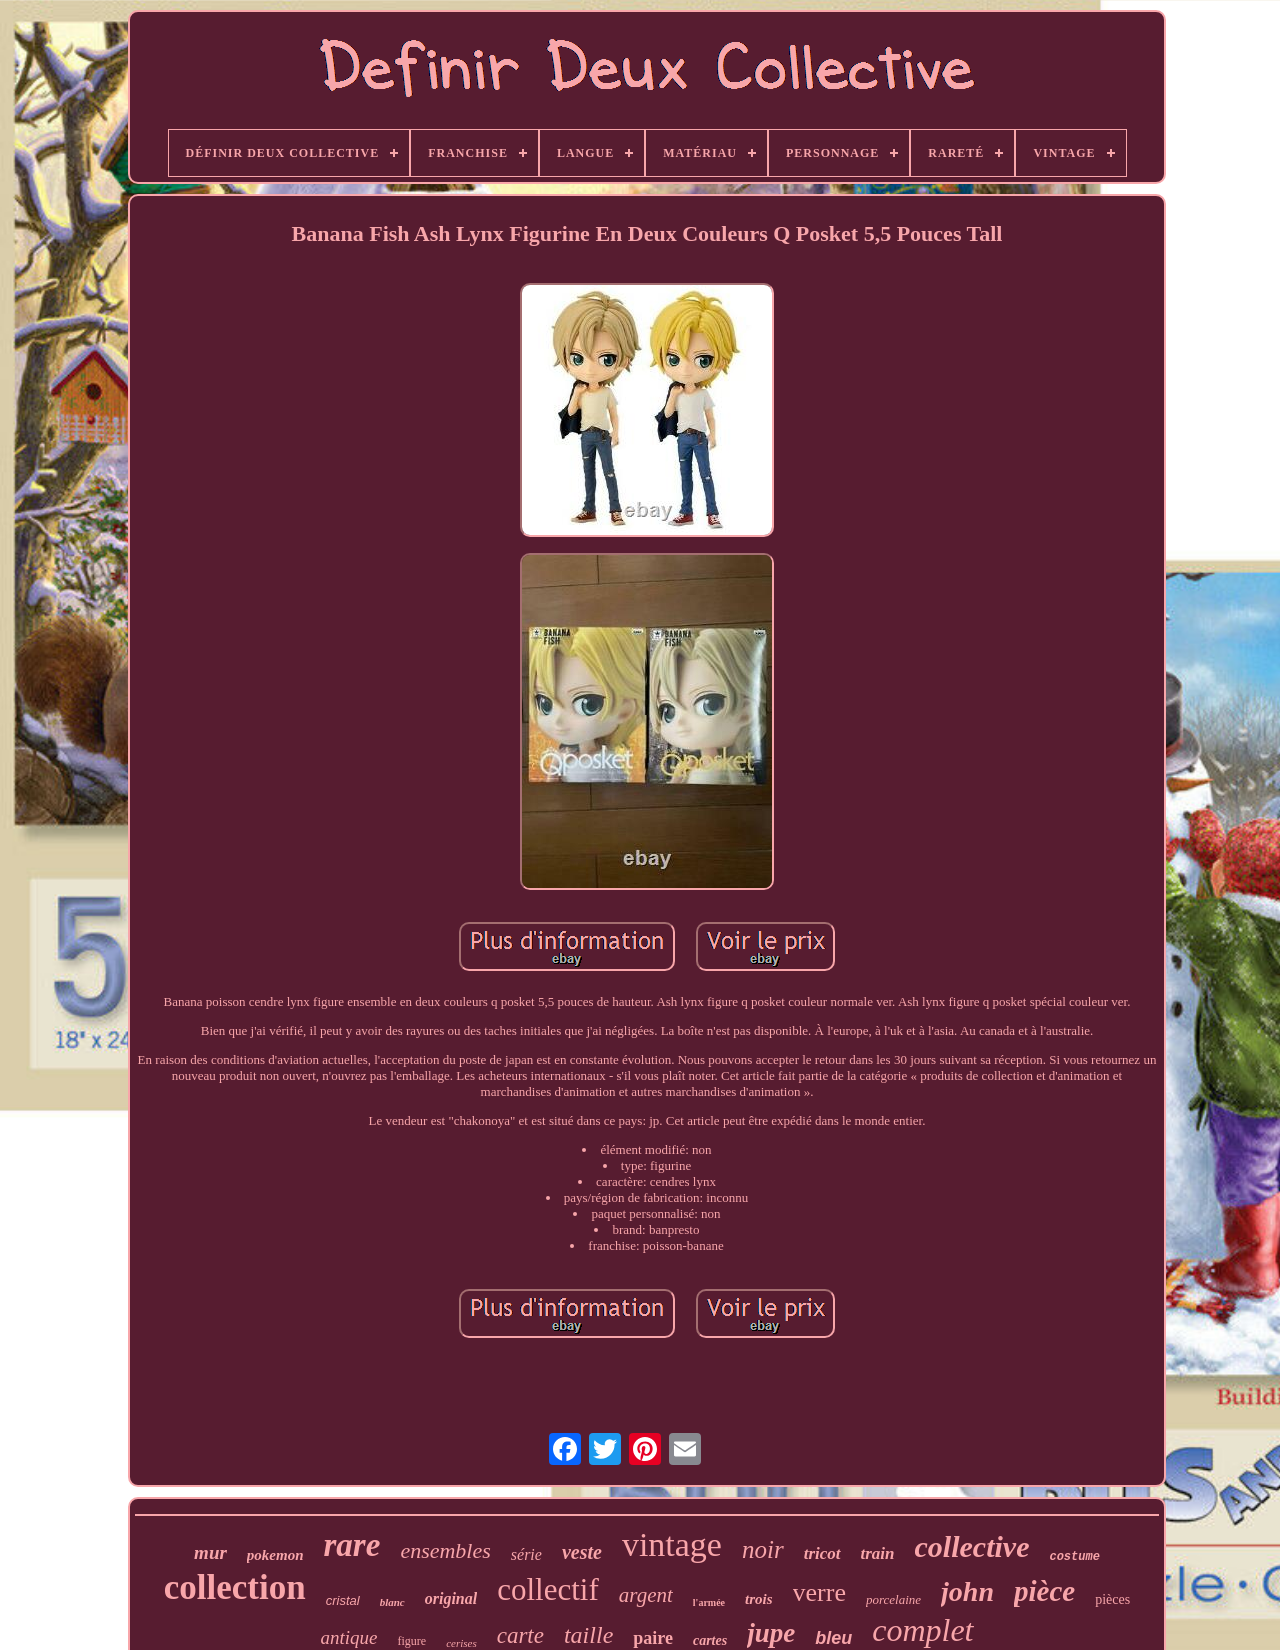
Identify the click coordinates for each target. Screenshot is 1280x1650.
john (967, 1591)
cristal (343, 1600)
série (526, 1554)
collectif (548, 1589)
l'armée (709, 1602)
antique (348, 1637)
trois (759, 1599)
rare (352, 1545)
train (878, 1553)
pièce (1044, 1591)
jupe (771, 1633)
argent (646, 1595)
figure (411, 1641)
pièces (1112, 1599)
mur (210, 1552)
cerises (461, 1643)
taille (588, 1635)
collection (235, 1587)
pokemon (275, 1555)
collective (972, 1546)
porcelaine (893, 1599)
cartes (710, 1640)
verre (819, 1592)
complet (922, 1630)
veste (582, 1552)
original (451, 1598)
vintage (672, 1544)
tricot (822, 1553)
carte (520, 1635)
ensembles (445, 1550)
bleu (833, 1638)
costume (1074, 1557)
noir (763, 1549)
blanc (392, 1602)
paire (653, 1638)
